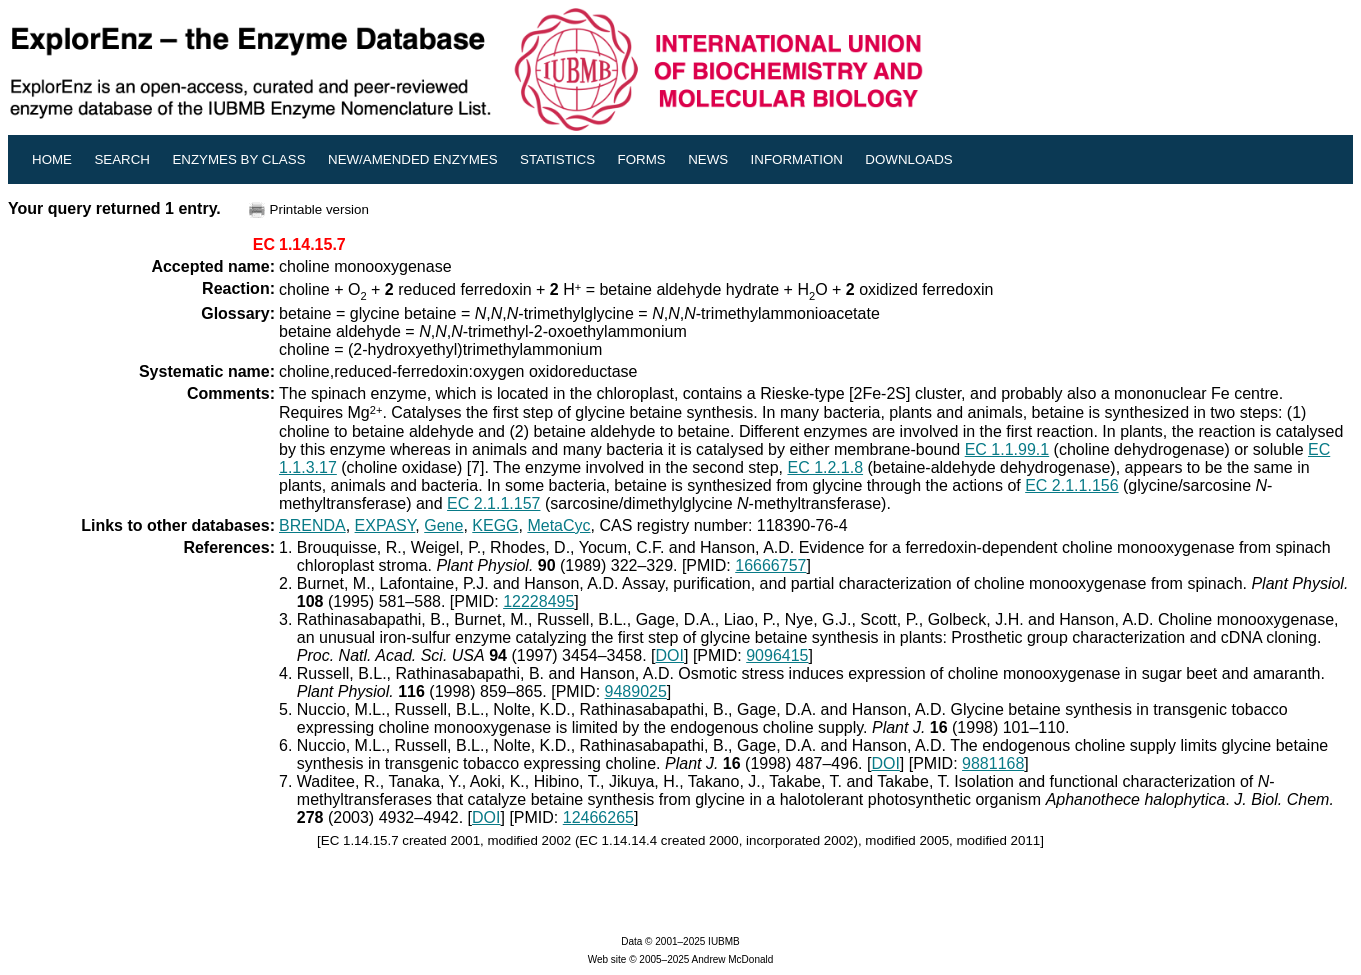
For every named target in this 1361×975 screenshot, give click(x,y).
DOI (670, 655)
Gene (443, 525)
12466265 (598, 817)
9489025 (636, 691)
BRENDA (312, 525)
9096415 (777, 655)
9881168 (993, 763)
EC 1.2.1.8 (825, 467)
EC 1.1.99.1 (1007, 449)
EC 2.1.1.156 (1071, 485)
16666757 (770, 565)
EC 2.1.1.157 (493, 503)
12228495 (538, 601)
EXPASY (385, 525)
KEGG (495, 525)
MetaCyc (558, 525)
